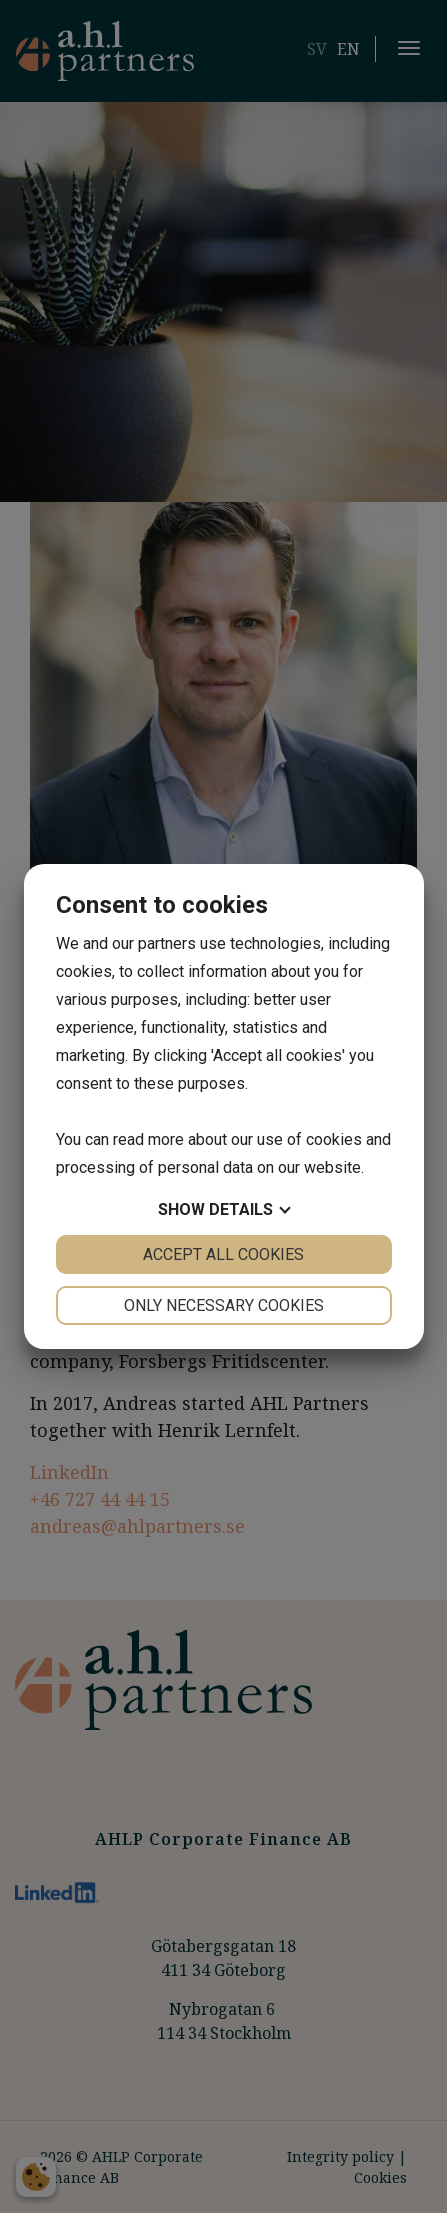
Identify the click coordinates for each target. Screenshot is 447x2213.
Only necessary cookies (224, 1305)
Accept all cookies (223, 1254)
